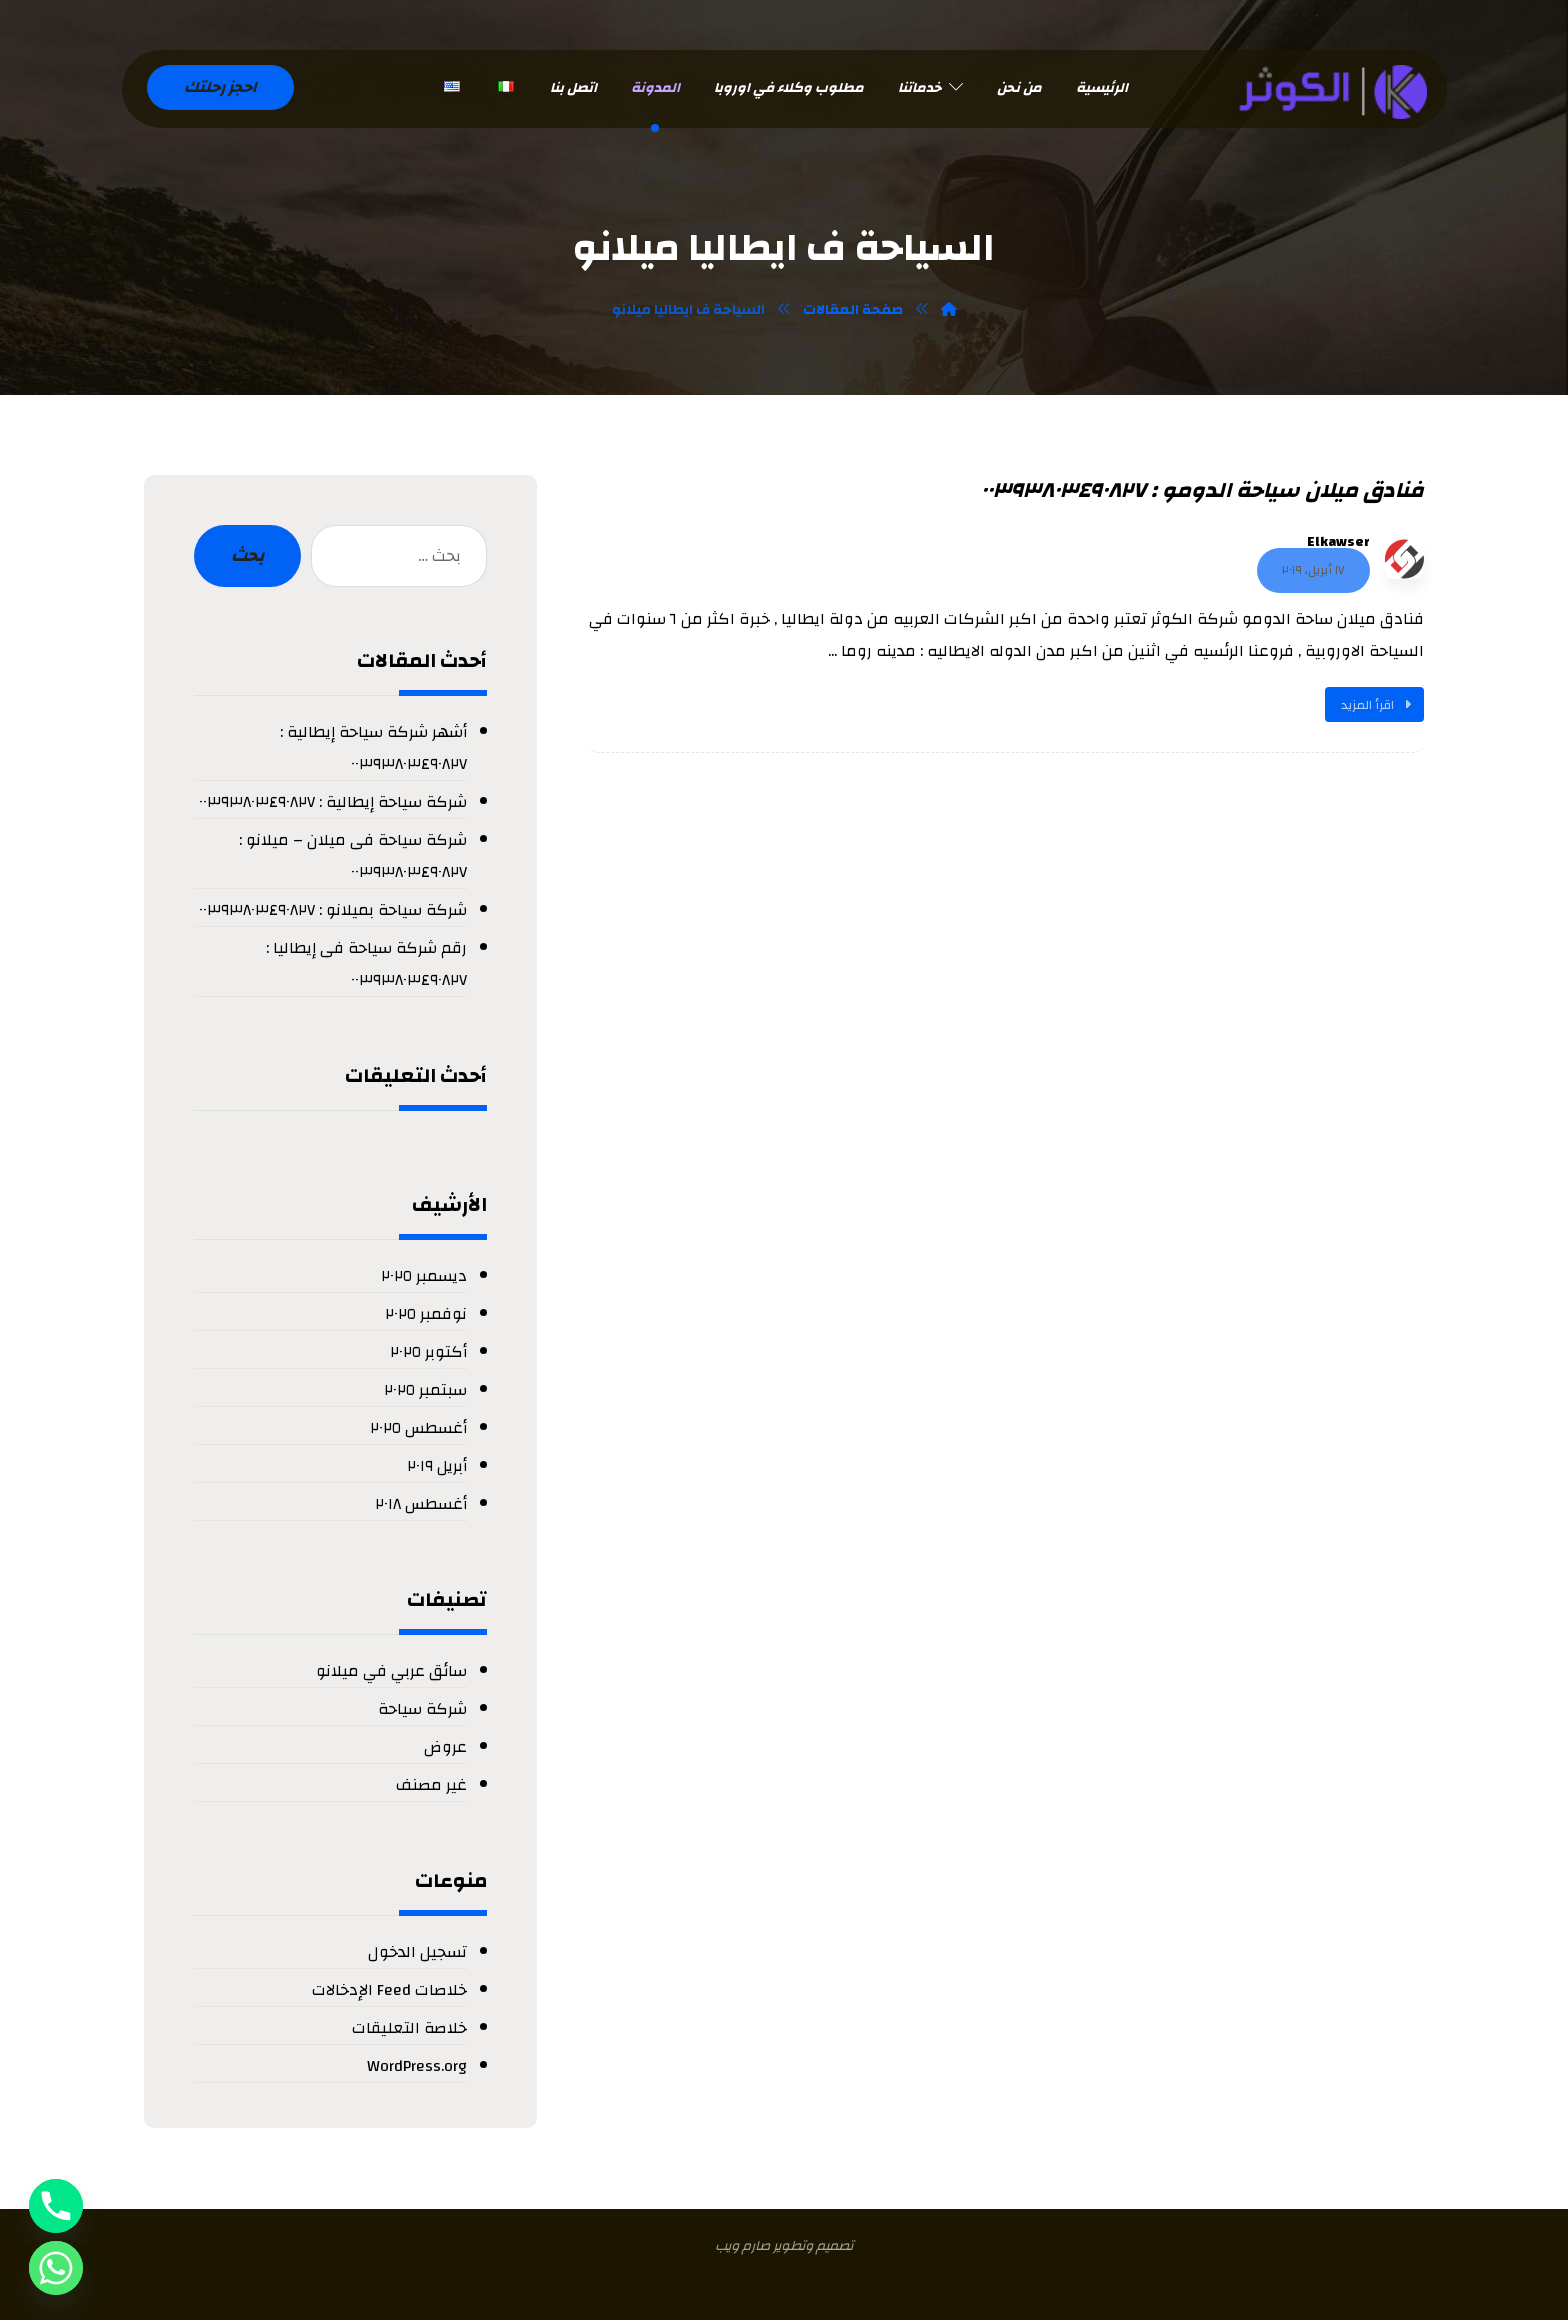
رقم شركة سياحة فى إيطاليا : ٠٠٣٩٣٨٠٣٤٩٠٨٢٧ (366, 963)
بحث (247, 555)
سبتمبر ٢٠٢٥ (425, 1389)
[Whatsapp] (56, 2268)
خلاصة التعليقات (409, 2027)
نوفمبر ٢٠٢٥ (426, 1313)
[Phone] (56, 2206)
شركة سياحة (422, 1708)
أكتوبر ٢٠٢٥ (428, 1351)
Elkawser (1338, 541)
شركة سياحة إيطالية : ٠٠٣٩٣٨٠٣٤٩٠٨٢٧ (333, 801)
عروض (445, 1746)
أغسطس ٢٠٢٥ (418, 1427)
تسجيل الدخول (417, 1951)
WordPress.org (417, 2065)
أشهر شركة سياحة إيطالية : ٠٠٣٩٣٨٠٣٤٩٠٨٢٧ (373, 747)
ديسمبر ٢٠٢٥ (424, 1275)
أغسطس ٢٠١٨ (421, 1503)
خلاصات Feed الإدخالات (389, 1989)
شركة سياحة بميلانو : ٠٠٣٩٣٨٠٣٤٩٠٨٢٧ (333, 909)
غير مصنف (431, 1784)
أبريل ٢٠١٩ (437, 1465)
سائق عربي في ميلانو (391, 1670)
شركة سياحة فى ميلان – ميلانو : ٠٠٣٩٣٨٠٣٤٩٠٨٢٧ (353, 855)
